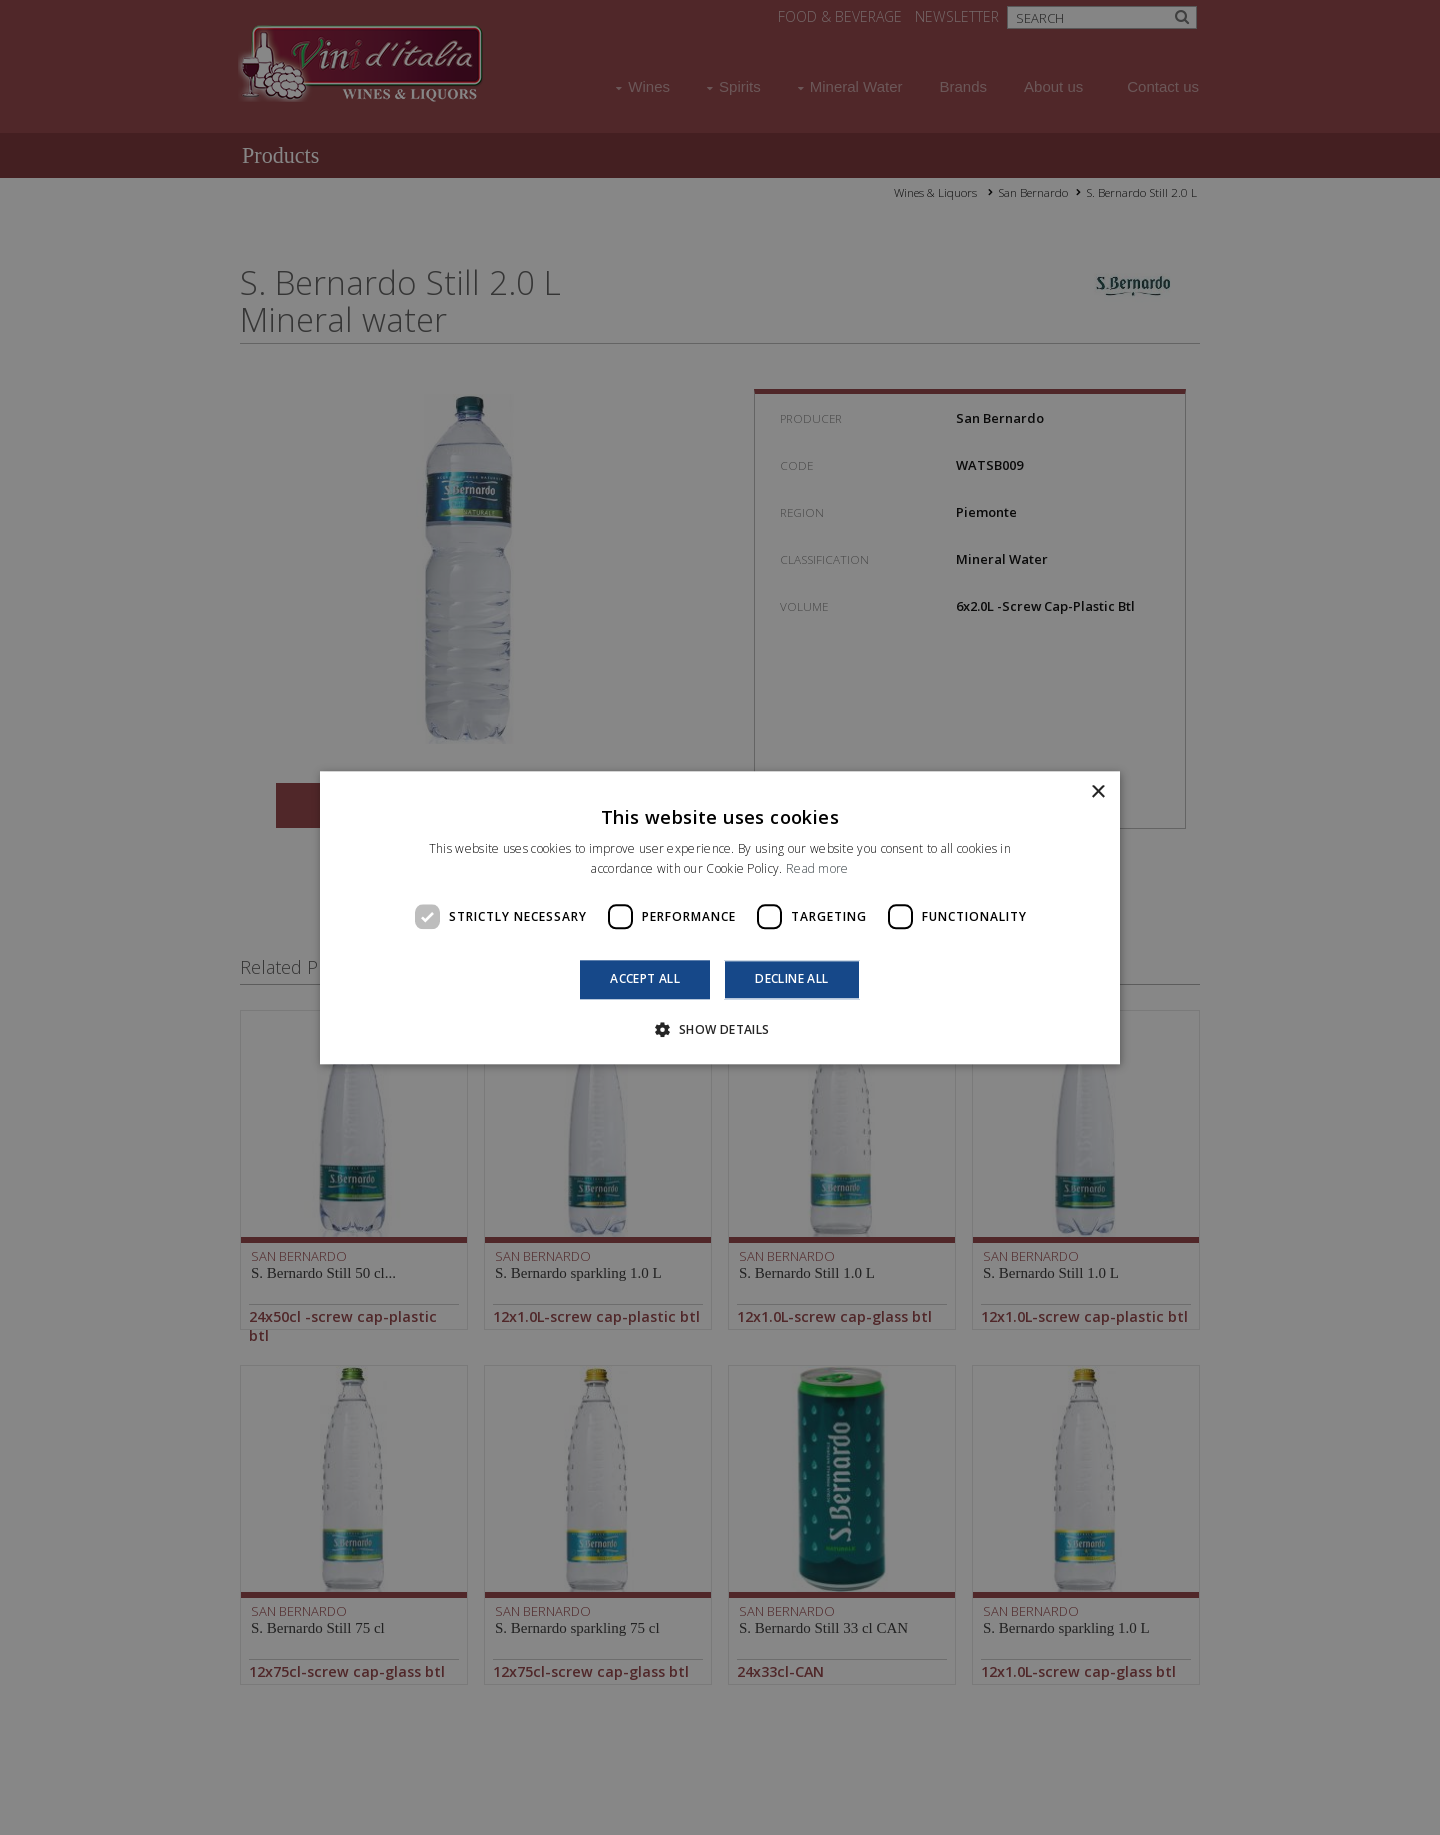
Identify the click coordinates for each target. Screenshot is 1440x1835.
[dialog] (720, 917)
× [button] (1097, 792)
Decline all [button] (791, 979)
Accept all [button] (645, 979)
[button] (719, 1029)
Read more (817, 868)
